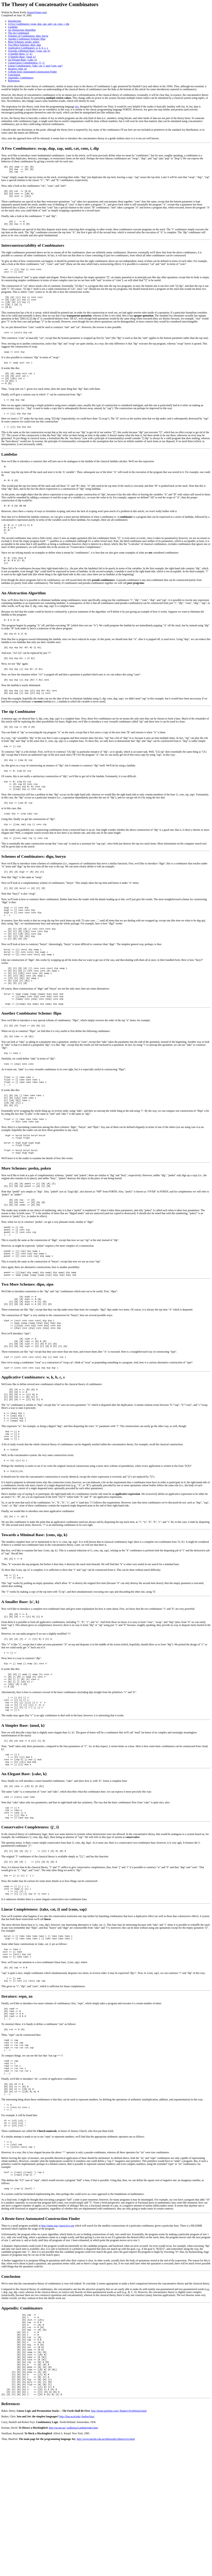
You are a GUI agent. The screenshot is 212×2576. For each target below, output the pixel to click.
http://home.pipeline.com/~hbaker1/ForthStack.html (119, 2543)
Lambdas (13, 27)
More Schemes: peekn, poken (23, 41)
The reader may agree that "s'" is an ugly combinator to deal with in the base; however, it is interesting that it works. (62, 1800)
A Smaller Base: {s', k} (20, 53)
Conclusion (14, 74)
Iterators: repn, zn (17, 68)
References (14, 80)
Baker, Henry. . (46, 2543)
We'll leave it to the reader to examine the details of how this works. (37, 1211)
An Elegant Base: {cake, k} (22, 59)
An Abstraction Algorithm (22, 30)
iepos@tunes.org (37, 12)
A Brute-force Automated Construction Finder (32, 71)
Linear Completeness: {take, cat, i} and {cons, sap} (35, 65)
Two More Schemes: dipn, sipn (24, 44)
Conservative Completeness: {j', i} (26, 62)
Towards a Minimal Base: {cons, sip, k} (29, 50)
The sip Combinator (18, 32)
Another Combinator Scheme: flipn (26, 38)
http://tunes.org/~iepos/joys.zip (57, 2342)
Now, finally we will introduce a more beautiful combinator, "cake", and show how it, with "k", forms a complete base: (106, 1883)
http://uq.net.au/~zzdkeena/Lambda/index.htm (73, 2560)
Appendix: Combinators (20, 77)
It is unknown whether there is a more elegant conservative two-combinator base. (44, 1994)
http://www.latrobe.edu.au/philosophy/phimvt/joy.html (106, 2571)
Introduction (14, 21)
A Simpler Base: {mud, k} (22, 56)
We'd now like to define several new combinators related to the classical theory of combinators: (106, 1515)
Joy (77, 106)
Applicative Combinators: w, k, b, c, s (28, 47)
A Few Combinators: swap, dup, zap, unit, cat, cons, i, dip (38, 24)
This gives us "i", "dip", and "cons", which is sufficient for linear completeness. (43, 2085)
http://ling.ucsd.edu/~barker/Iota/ (76, 2549)
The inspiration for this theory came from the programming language (38, 106)
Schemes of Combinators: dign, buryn (28, 35)
